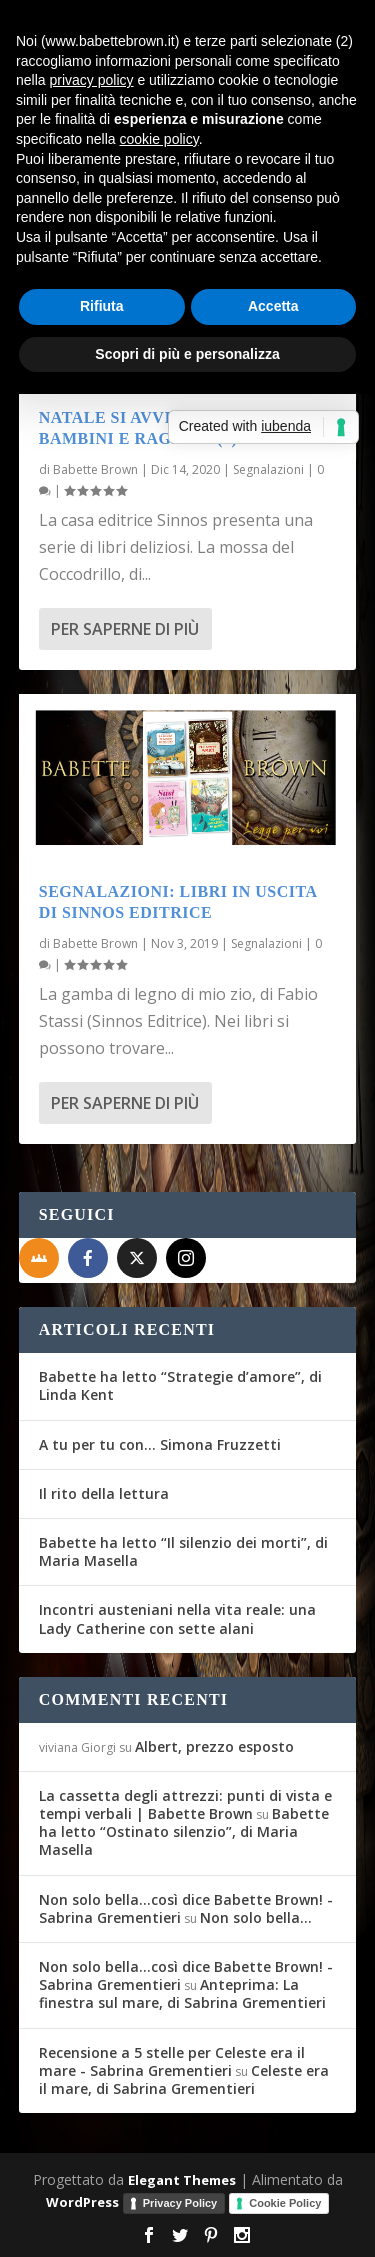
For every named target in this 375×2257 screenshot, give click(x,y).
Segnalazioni (268, 469)
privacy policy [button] (91, 80)
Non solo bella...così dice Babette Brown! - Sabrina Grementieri (186, 1908)
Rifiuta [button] (102, 306)
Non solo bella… (256, 1917)
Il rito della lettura (104, 1493)
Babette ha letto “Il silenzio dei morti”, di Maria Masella (183, 1551)
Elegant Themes (182, 2180)
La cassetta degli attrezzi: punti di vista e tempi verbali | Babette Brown (185, 1804)
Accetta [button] (273, 306)
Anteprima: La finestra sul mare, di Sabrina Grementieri (182, 1993)
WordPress (82, 2202)
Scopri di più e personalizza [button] (187, 354)
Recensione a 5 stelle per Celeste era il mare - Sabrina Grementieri (172, 2061)
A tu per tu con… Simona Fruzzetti (160, 1444)
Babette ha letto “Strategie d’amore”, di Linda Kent (180, 1385)
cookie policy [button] (159, 139)
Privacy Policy (180, 2203)
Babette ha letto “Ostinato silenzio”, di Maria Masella (184, 1831)
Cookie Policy (285, 2203)
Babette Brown (95, 469)
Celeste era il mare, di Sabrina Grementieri (184, 2079)
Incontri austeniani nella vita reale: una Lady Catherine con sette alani (177, 1618)
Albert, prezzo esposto (214, 1746)
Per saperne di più (125, 629)
